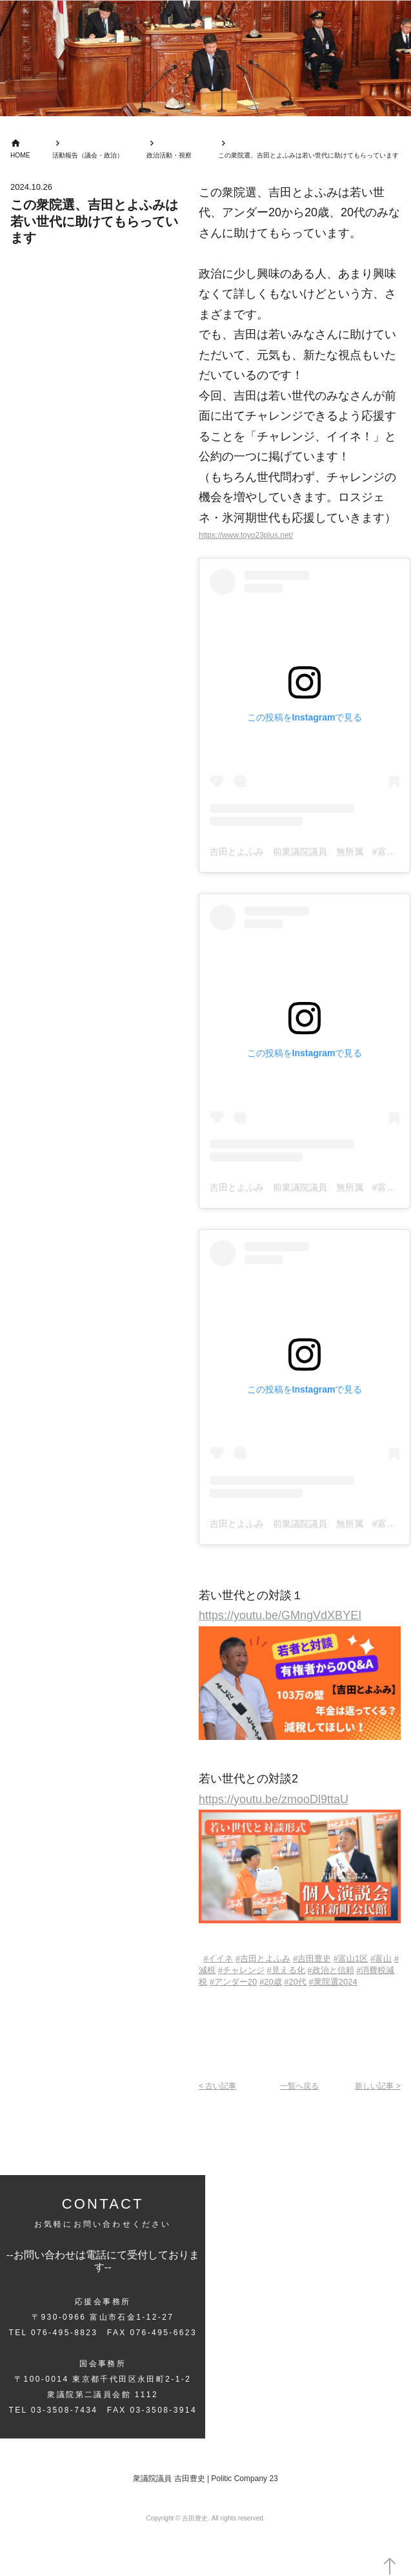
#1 (351, 1958)
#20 (233, 1982)
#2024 (333, 1982)
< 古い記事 (219, 2086)
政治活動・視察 (161, 155)
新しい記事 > (375, 2086)
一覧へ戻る (300, 2086)
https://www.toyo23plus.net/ (250, 535)
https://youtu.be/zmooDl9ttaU (273, 1799)
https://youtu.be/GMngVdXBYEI (280, 1616)
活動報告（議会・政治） (87, 155)
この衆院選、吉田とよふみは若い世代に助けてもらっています (301, 155)
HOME (21, 155)
